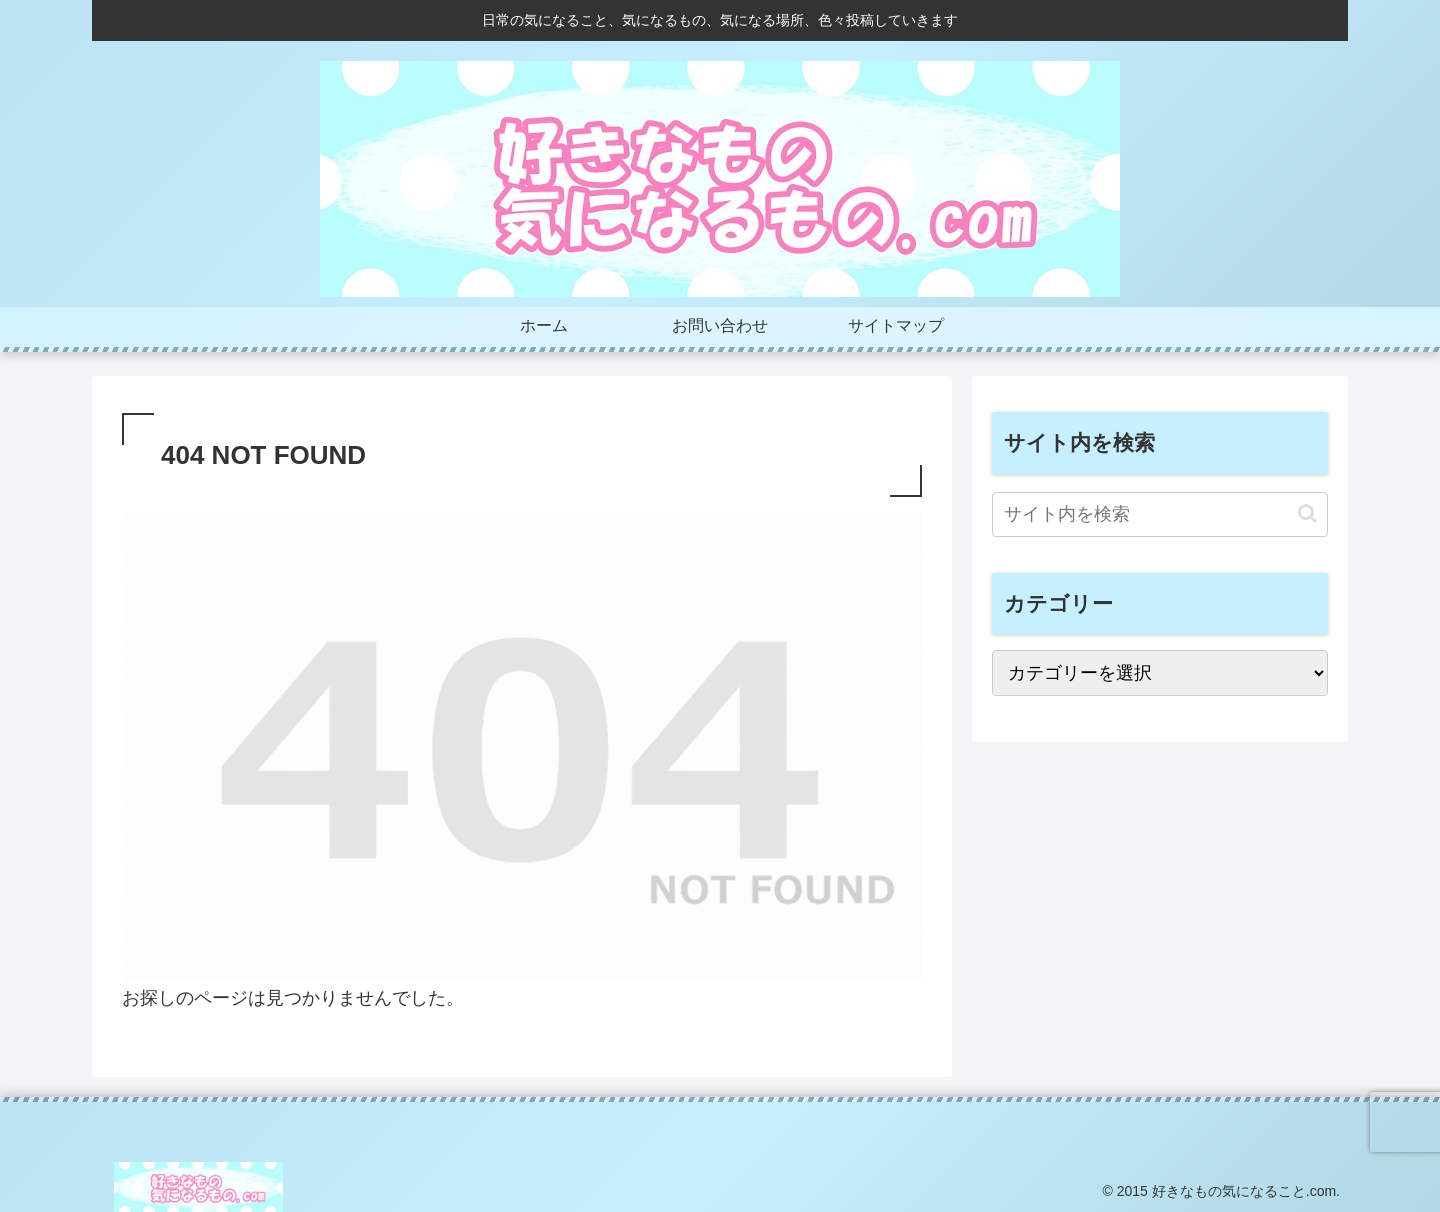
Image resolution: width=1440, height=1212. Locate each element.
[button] (1307, 513)
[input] (1160, 514)
